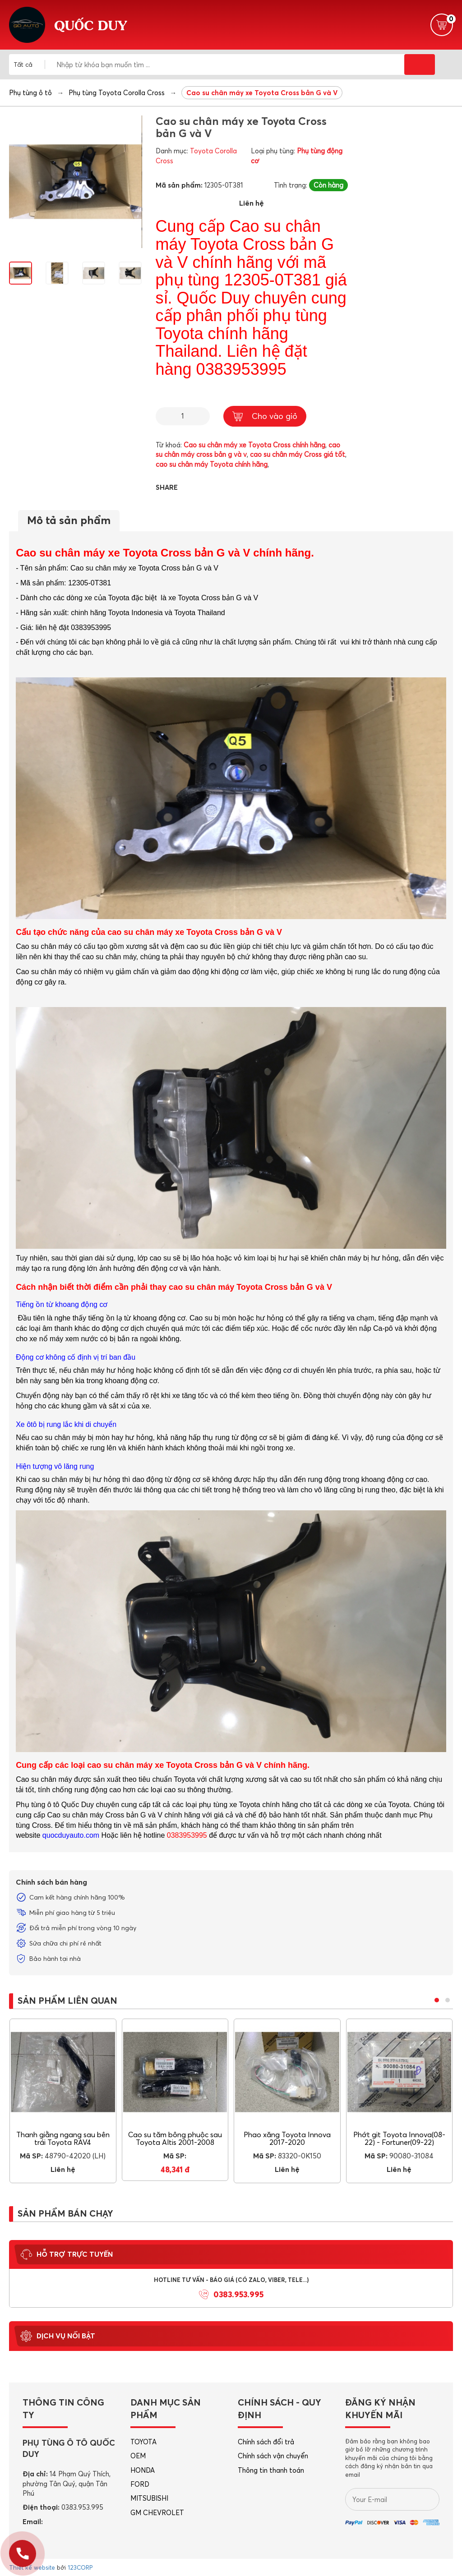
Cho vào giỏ (264, 416)
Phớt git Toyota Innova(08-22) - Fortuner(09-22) (399, 2138)
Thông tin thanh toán (271, 2470)
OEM (138, 2456)
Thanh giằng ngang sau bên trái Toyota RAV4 (63, 2138)
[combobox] (29, 64)
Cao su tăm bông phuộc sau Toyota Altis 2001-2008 (175, 2138)
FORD (139, 2484)
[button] (436, 2000)
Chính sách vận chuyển (273, 2456)
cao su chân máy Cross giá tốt (297, 454)
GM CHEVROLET (157, 2512)
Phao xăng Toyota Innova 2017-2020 (287, 2138)
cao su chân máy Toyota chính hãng (212, 464)
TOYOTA (143, 2442)
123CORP (80, 2567)
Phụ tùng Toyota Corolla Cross (117, 92)
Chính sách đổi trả (266, 2442)
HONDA (142, 2470)
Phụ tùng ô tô (30, 92)
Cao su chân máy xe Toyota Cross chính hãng (254, 445)
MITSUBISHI (149, 2498)
